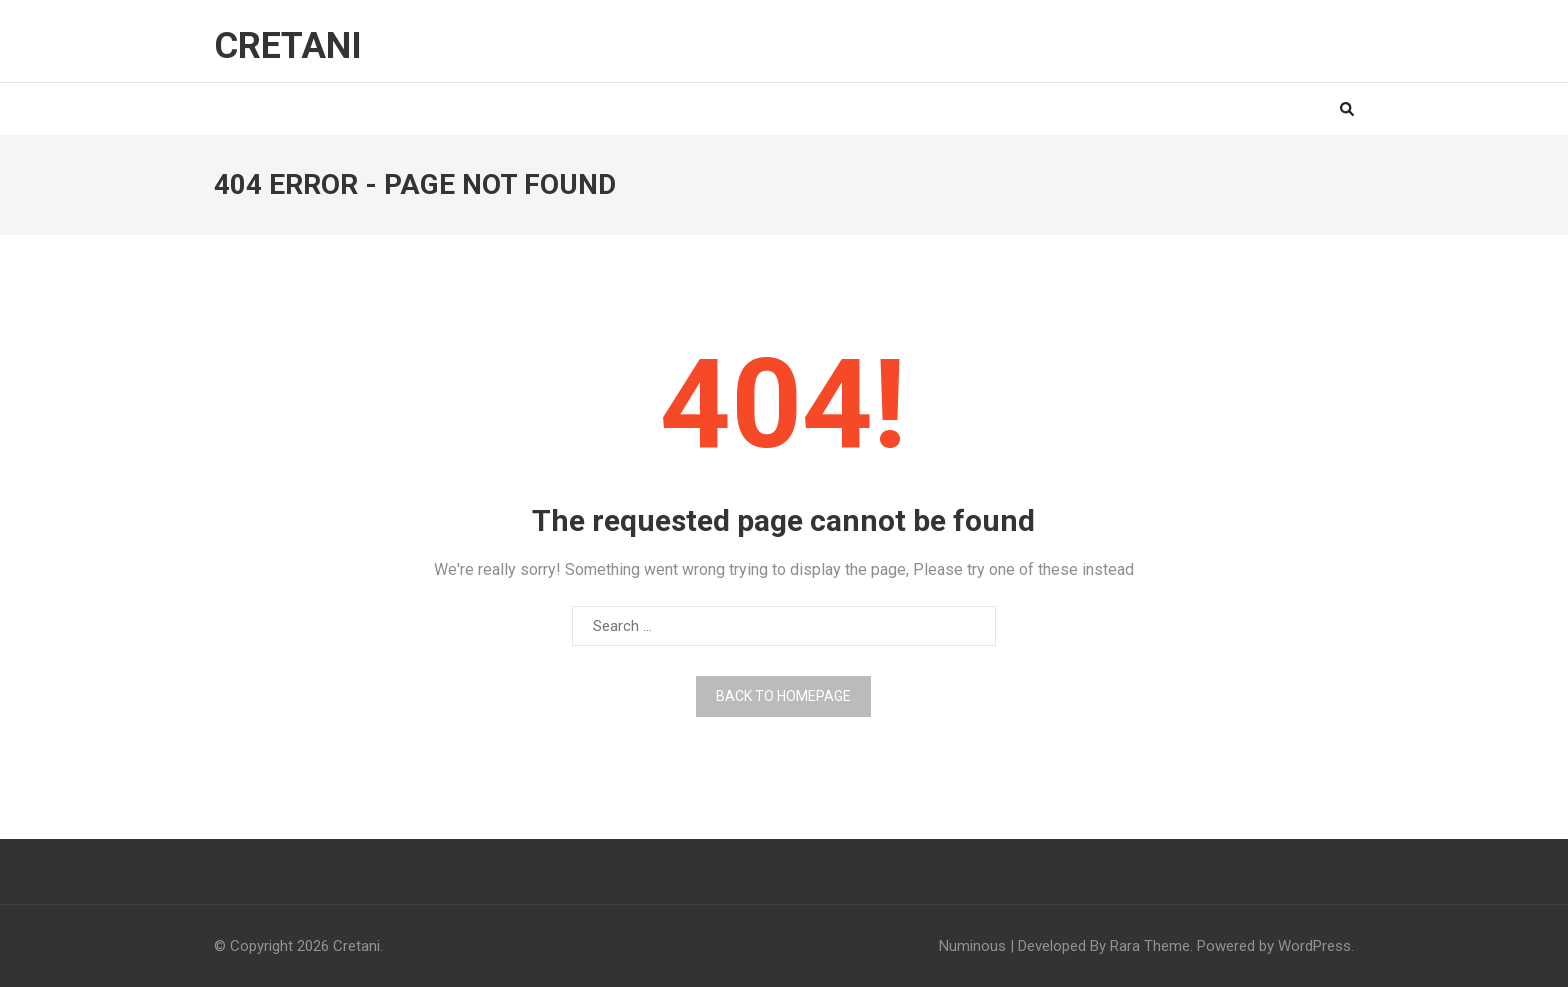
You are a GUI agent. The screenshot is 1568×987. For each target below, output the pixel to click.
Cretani (288, 46)
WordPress (1314, 946)
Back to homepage (783, 696)
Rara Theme (1150, 946)
